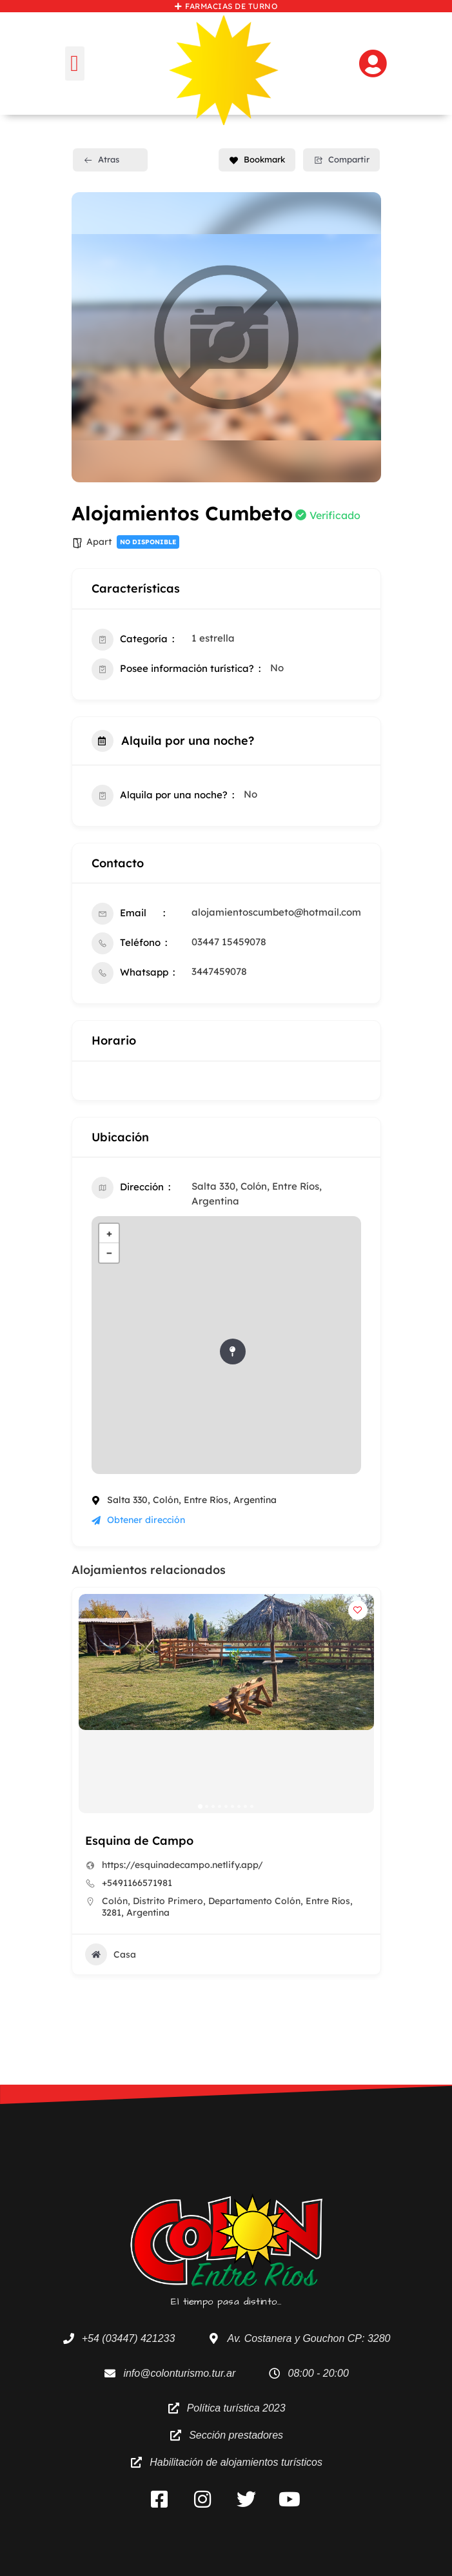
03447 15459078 (229, 942)
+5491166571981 (137, 1883)
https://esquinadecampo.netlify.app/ (182, 1865)
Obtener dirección (138, 1520)
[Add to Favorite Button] (358, 1610)
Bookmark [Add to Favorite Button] (257, 159)
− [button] (109, 1252)
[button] (74, 63)
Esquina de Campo (139, 1840)
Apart (99, 541)
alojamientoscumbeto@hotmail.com (276, 912)
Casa (110, 1954)
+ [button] (109, 1233)
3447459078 (219, 971)
